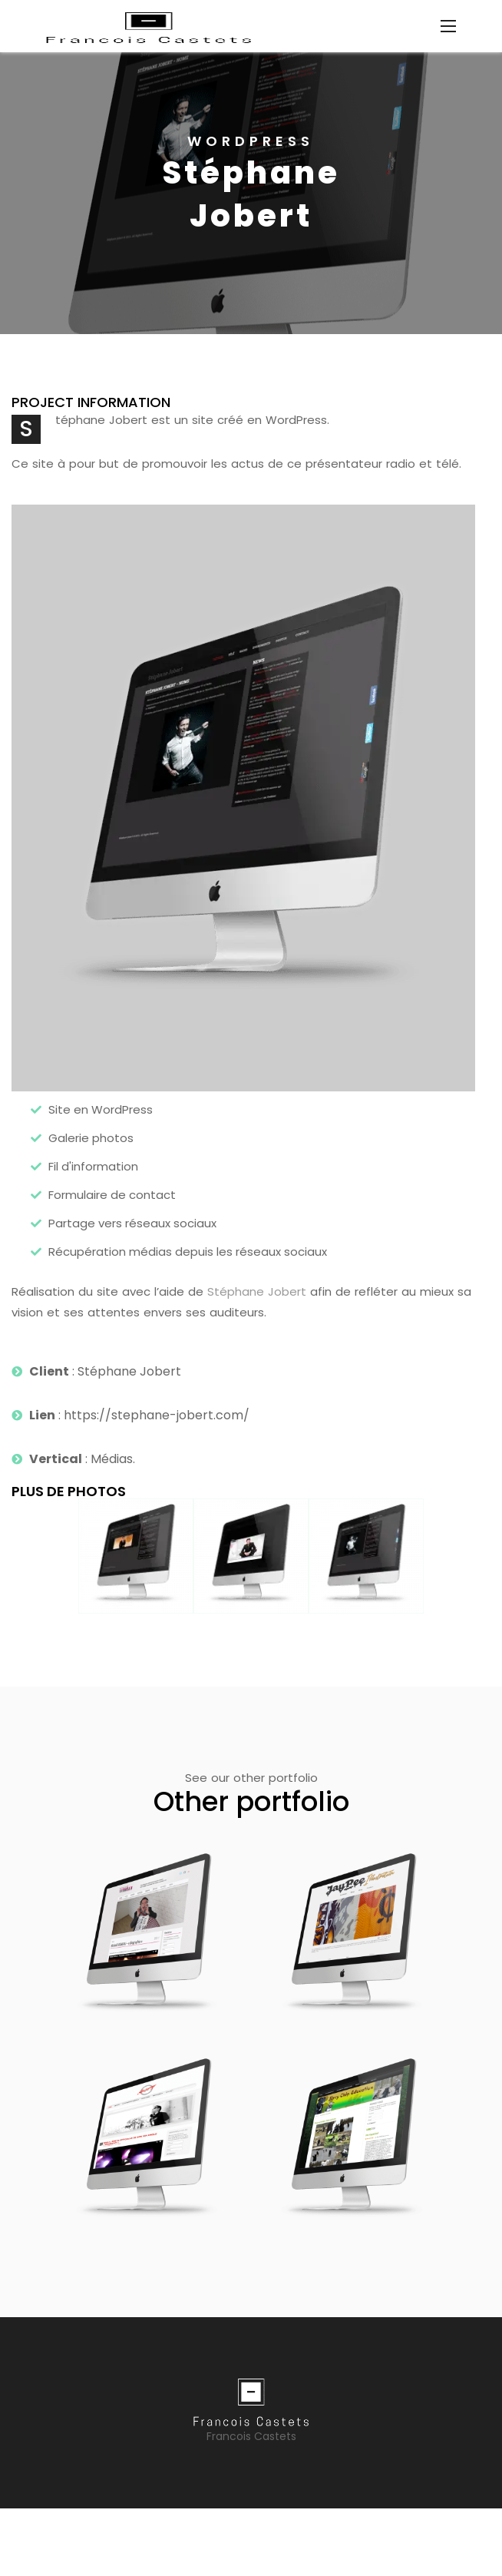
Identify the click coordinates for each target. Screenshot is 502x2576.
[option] (251, 193)
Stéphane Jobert (256, 1291)
